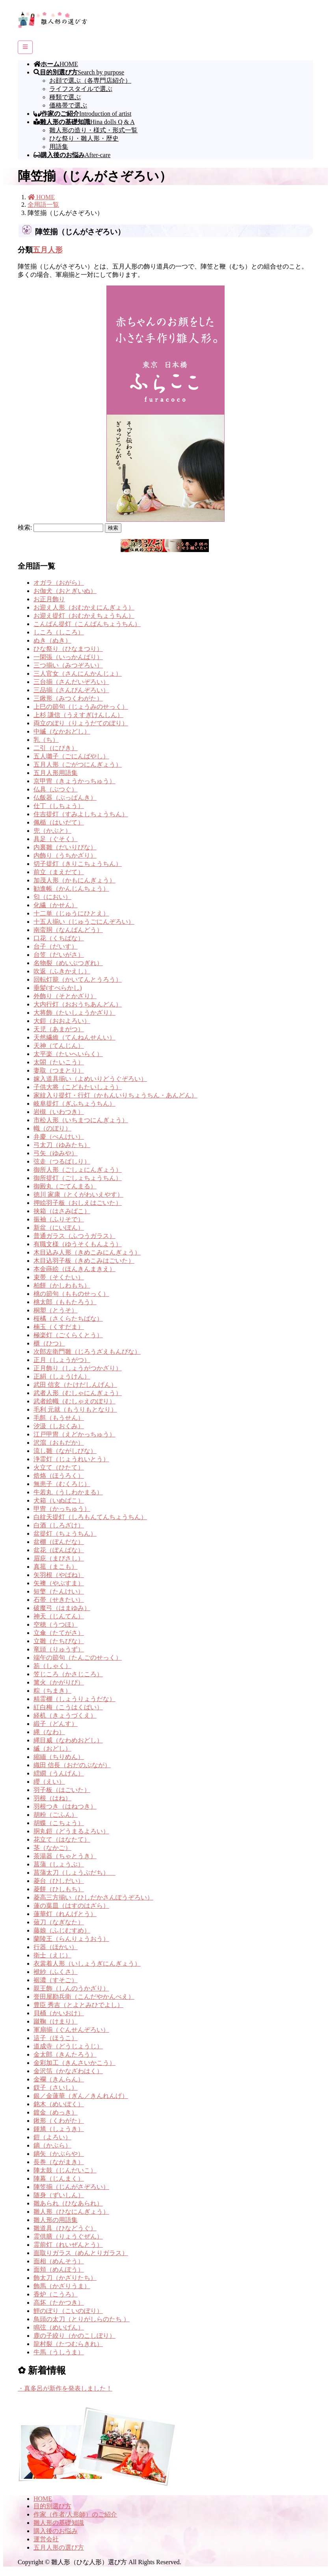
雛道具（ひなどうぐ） (65, 2228)
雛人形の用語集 (55, 2219)
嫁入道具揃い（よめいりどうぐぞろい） (90, 1078)
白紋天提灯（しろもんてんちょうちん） (90, 1517)
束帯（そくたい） (58, 1277)
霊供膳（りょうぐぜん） (68, 2236)
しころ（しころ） (58, 632)
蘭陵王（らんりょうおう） (71, 1938)
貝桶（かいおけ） (58, 2013)
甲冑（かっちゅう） (61, 1508)
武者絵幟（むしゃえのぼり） (74, 1401)
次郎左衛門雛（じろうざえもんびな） (87, 1351)
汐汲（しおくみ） (58, 1426)
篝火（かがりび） (58, 1682)
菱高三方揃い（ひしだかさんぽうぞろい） (93, 1897)
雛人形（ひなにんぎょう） (71, 2211)
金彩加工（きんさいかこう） (74, 2062)
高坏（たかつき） (58, 2302)
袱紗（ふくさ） (55, 1971)
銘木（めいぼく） (58, 2104)
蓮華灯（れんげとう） (65, 1914)
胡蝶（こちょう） (58, 1823)
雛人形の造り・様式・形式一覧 (93, 130)
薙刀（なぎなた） (58, 1922)
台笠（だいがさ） (58, 954)
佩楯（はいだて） (58, 822)
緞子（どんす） (55, 1723)
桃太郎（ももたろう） (65, 1302)
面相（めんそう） (58, 2261)
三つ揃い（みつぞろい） (68, 665)
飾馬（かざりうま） (61, 2286)
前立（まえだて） (58, 872)
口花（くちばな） (58, 938)
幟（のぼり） (52, 1128)
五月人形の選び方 (58, 2547)
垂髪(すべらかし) (57, 987)
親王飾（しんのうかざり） (71, 1988)
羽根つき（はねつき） (65, 1806)
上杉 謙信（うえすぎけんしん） (78, 715)
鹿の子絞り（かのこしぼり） (74, 2335)
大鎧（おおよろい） (61, 1020)
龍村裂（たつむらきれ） (68, 2344)
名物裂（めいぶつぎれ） (68, 963)
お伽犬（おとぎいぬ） (65, 590)
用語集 (58, 146)
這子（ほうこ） (55, 2038)
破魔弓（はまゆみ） (61, 1608)
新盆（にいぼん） (58, 1227)
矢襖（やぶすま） (58, 1583)
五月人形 (48, 250)
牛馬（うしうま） (58, 2352)
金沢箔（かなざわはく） (68, 2071)
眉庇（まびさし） (58, 1558)
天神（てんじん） (58, 1045)
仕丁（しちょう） (58, 805)
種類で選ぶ (65, 97)
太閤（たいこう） (58, 1062)
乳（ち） (46, 739)
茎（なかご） (52, 1847)
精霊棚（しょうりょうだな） (74, 1699)
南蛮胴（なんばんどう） (68, 930)
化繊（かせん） (55, 905)
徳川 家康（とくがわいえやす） (78, 1194)
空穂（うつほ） (55, 1624)
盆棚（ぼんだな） (58, 1541)
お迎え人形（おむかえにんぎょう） (83, 607)
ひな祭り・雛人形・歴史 (84, 138)
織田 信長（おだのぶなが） (72, 1765)
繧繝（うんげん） (58, 1773)
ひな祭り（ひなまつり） (68, 648)
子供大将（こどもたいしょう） (77, 1087)
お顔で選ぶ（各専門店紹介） (90, 80)
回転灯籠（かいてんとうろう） (77, 979)
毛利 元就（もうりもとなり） (75, 1409)
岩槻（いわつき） (58, 1111)
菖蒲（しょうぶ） (58, 1864)
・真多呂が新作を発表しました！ (65, 2388)
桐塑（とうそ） (55, 1310)
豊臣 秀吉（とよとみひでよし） (78, 2004)
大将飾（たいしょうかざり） (74, 1012)
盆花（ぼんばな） (58, 1550)
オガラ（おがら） (58, 582)
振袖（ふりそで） (58, 1219)
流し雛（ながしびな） (65, 1450)
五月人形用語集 (55, 772)
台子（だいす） (55, 946)
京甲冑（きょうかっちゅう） (74, 781)
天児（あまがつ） (58, 1029)
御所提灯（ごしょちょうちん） (77, 1178)
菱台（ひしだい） (58, 1880)
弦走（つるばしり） (61, 1161)
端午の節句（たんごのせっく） (77, 1657)
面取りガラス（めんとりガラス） (80, 2253)
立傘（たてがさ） (58, 1632)
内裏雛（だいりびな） (65, 847)
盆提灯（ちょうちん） (65, 1533)
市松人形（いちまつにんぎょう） (80, 1120)
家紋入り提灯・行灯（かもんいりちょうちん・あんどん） (115, 1095)
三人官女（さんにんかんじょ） (77, 673)
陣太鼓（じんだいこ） (65, 2170)
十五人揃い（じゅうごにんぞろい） (83, 921)
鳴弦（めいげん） (58, 2327)
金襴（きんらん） (58, 2079)
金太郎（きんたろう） (65, 2054)
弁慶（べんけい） (58, 1136)
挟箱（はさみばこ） (61, 1211)
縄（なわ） (49, 1732)
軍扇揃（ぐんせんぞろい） (71, 2029)
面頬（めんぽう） (58, 2269)
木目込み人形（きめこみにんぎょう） (87, 1252)
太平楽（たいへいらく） (68, 1054)
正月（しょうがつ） (61, 1360)
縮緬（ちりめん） (58, 1756)
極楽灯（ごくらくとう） (68, 1335)
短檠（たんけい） (58, 1591)
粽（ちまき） (52, 1690)
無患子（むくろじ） (61, 1484)
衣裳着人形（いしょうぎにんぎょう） (87, 1963)
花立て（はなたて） (61, 1839)
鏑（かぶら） (52, 2145)
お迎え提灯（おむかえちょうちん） (83, 615)
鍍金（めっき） (55, 2112)
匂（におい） (52, 896)
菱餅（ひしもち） (58, 1889)
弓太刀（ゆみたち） (61, 1145)
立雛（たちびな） (58, 1641)
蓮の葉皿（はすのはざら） (71, 1905)
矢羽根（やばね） (58, 1575)
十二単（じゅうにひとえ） (71, 913)
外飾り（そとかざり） (65, 996)
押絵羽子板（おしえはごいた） (77, 1202)
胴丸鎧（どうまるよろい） (71, 1831)
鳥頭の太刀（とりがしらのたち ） (81, 2319)
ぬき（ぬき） (52, 640)
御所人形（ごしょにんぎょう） (77, 1169)
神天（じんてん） (58, 1616)
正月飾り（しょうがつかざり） (77, 1368)
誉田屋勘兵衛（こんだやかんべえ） (83, 1996)
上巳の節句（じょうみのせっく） (80, 706)
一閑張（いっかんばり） (68, 657)
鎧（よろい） (52, 2137)
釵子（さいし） (55, 2087)
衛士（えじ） (52, 1955)
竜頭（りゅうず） (58, 1649)
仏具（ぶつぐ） (55, 789)
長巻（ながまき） (58, 2162)
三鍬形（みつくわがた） (68, 698)
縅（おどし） (52, 1748)
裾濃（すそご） (55, 1980)
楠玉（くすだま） (58, 1326)
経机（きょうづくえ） (65, 1715)
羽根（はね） (52, 1798)
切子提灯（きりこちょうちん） (77, 863)
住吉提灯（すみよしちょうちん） (80, 814)
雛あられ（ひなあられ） (68, 2203)
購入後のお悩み (55, 2531)
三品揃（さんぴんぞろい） (71, 690)
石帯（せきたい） (58, 1599)
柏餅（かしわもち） (61, 1285)
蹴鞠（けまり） (55, 2021)
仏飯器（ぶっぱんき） (65, 797)
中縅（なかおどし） (61, 731)
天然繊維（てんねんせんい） (74, 1037)
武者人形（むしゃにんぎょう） (77, 1393)
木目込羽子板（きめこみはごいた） (83, 1260)
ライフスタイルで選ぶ (80, 88)
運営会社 (46, 2539)
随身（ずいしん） (58, 2195)
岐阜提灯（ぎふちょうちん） (74, 1103)
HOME (42, 2498)
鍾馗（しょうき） (58, 2129)
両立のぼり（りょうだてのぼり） (80, 723)
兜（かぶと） (52, 830)
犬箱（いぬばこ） (58, 1500)
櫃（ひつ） (49, 1343)
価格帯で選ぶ (68, 105)
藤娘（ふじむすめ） (61, 1930)
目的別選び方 (52, 2506)
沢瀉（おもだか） (58, 1442)
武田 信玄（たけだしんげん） (75, 1384)
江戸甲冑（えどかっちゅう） (74, 1434)
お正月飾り (49, 599)
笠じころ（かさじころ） (68, 1674)
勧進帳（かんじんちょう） (71, 888)
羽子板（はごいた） (61, 1790)
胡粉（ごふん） (55, 1814)
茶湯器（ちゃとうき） (65, 1856)
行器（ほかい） (55, 1947)
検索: (25, 527)
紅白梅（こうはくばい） (68, 1707)
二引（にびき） (55, 748)
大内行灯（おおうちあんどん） (77, 1004)
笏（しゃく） (52, 1665)
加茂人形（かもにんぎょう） (74, 880)
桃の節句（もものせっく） (71, 1293)
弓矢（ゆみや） (55, 1153)
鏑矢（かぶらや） (58, 2153)
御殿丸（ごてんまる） (65, 1186)
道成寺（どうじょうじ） (68, 2046)
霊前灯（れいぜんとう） (68, 2244)
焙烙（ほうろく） (58, 1475)
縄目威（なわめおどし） (68, 1740)
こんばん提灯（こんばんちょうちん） (87, 624)
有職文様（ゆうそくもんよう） (77, 1244)
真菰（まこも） (55, 1566)
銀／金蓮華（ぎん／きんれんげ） (80, 2095)
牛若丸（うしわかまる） (68, 1492)
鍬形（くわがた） (58, 2120)
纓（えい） (49, 1781)
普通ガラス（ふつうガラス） (74, 1235)
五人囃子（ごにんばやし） (71, 756)
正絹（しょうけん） (61, 1376)
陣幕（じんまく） (58, 2178)
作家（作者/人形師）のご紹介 (75, 2514)
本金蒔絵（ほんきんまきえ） (74, 1269)
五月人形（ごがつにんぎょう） (77, 764)
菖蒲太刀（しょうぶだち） (74, 1872)
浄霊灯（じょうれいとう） (71, 1459)
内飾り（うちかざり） (65, 855)
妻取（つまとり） (58, 1070)
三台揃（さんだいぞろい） (71, 681)
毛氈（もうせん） (58, 1417)
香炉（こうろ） (55, 2294)
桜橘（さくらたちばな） (68, 1318)
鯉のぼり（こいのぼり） (68, 2310)
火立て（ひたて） (58, 1467)
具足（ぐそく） (55, 839)
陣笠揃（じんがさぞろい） (71, 2186)
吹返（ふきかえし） (61, 971)
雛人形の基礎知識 (58, 2522)
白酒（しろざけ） (58, 1525)
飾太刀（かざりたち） (65, 2277)
